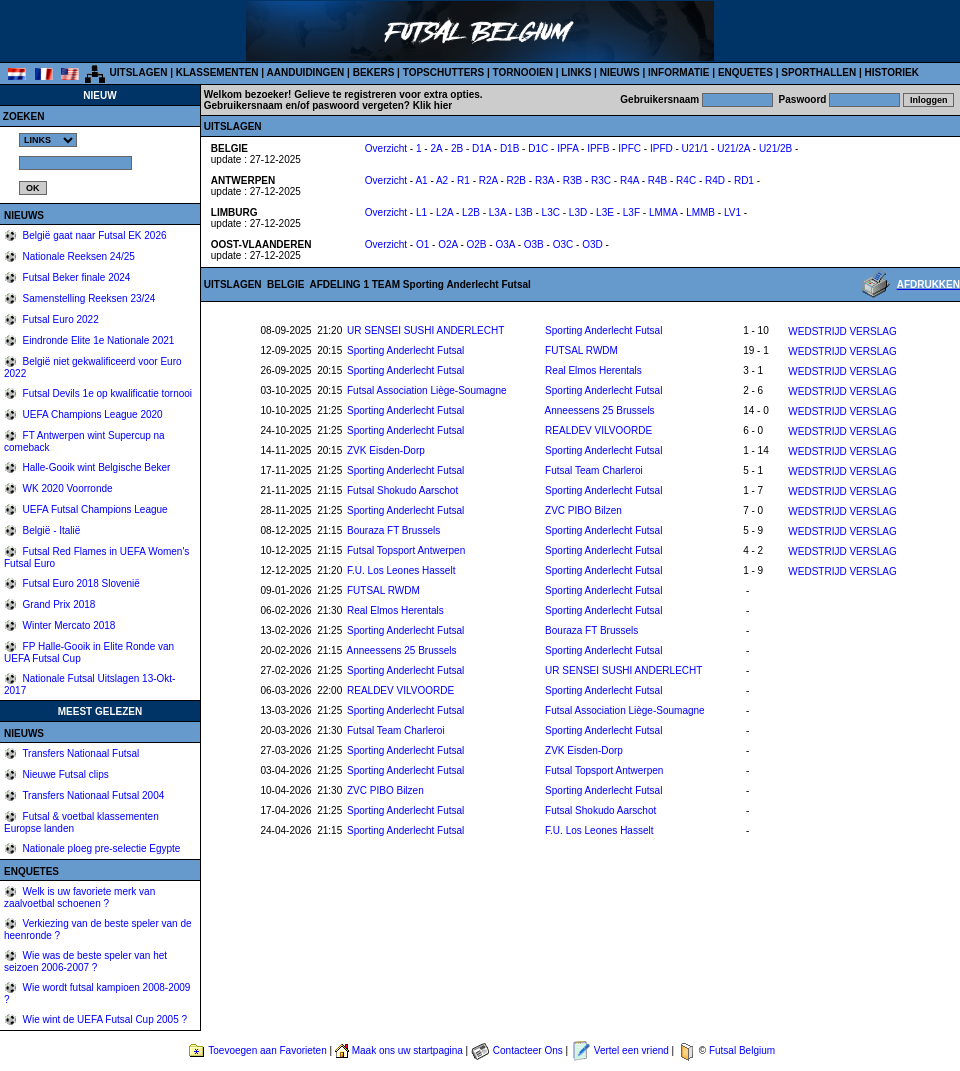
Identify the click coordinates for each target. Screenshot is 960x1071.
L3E (605, 212)
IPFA (567, 148)
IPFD (661, 148)
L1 (421, 212)
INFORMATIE (678, 72)
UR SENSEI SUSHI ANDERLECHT (425, 330)
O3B (534, 244)
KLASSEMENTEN (217, 72)
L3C (551, 212)
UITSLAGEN (139, 72)
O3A (504, 244)
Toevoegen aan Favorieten (267, 1050)
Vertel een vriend (631, 1050)
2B (457, 148)
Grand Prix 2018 (58, 604)
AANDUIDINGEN (306, 72)
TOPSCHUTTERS (444, 72)
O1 (422, 244)
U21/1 (695, 148)
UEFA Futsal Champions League (94, 509)
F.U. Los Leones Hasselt (401, 570)
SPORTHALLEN (818, 72)
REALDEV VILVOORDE (598, 430)
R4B (657, 180)
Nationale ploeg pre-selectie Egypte (100, 848)
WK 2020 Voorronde (66, 488)
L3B (524, 212)
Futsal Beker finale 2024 (75, 277)
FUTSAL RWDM (581, 350)
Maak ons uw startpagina (407, 1050)
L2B (471, 212)
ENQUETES (745, 72)
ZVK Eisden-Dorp (386, 450)
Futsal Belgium (742, 1050)
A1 (421, 180)
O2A (447, 244)
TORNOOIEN (523, 72)
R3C (601, 180)
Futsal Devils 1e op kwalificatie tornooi (106, 393)
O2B (477, 244)
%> (48, 140)
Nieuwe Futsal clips (64, 774)
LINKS (576, 72)
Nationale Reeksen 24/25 (77, 256)
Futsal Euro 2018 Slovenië (80, 583)
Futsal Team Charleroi (594, 470)
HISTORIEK (892, 72)
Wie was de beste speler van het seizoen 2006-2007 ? (85, 961)
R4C (686, 180)
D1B (509, 148)
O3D (592, 244)
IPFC (629, 148)
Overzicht (386, 148)
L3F (631, 212)
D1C (538, 148)
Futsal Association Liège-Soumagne (427, 390)
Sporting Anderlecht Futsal (603, 330)
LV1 (732, 212)
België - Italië (50, 530)
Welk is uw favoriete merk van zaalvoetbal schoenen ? (79, 897)
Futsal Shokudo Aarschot (402, 490)
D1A (481, 148)
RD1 (744, 180)
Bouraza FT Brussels (393, 530)
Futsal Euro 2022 (59, 319)
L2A (444, 212)
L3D (578, 212)
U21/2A (733, 148)
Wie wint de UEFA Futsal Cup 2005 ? (103, 1019)
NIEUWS (620, 72)
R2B (516, 180)
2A (436, 148)
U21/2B (775, 148)
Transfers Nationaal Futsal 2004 (92, 795)
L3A (497, 212)
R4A (629, 180)
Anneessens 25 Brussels (600, 410)
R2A (488, 180)
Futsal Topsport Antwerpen (406, 550)
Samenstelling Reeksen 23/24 (88, 298)
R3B (572, 180)
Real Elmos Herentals (593, 370)
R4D (715, 180)
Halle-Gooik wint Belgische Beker (95, 467)
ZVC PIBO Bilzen (583, 510)
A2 (442, 180)
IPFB (598, 148)
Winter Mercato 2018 (68, 625)
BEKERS (374, 72)
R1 (463, 180)
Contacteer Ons (528, 1050)
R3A (544, 180)
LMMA (663, 212)
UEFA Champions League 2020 (91, 414)
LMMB (700, 212)
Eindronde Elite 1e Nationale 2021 (97, 340)
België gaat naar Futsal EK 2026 (93, 235)
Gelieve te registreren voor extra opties (387, 94)
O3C (563, 244)
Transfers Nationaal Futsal (80, 753)
